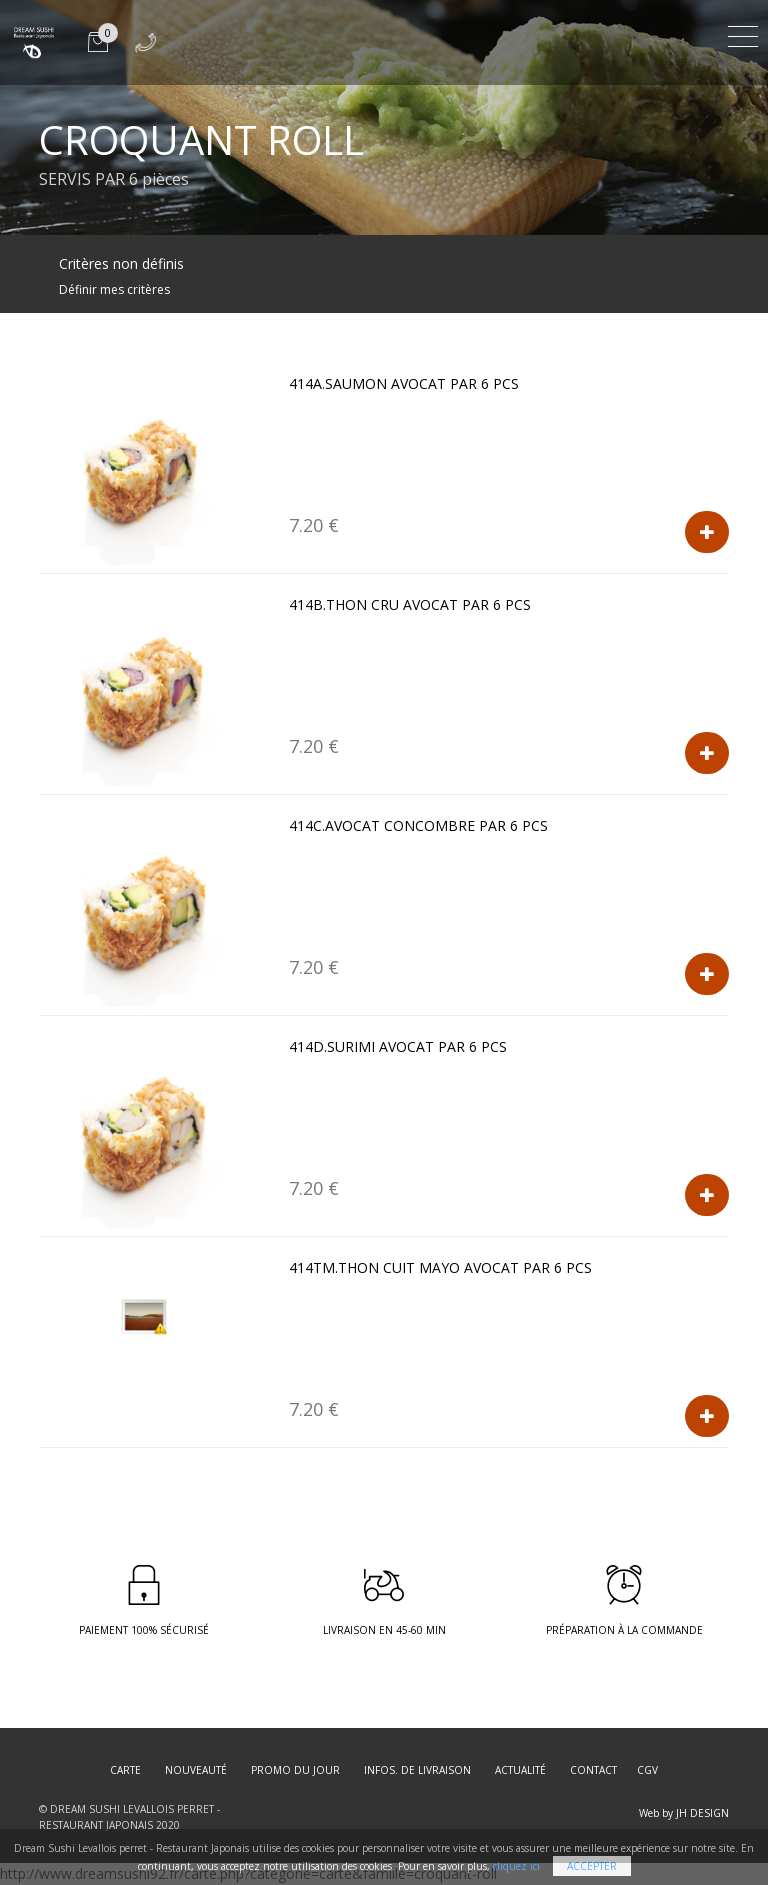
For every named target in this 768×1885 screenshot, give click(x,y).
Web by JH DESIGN (684, 1813)
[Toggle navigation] (743, 33)
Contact (593, 1770)
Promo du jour (295, 1770)
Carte (125, 1770)
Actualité (520, 1770)
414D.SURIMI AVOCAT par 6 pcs (398, 1046)
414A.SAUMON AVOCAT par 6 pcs (404, 383)
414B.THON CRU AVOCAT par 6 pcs (410, 604)
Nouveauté (196, 1770)
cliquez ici (516, 1866)
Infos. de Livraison (417, 1770)
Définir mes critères (114, 289)
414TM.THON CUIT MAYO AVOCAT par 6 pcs (440, 1267)
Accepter (592, 1866)
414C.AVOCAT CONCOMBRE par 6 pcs (418, 825)
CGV (647, 1770)
